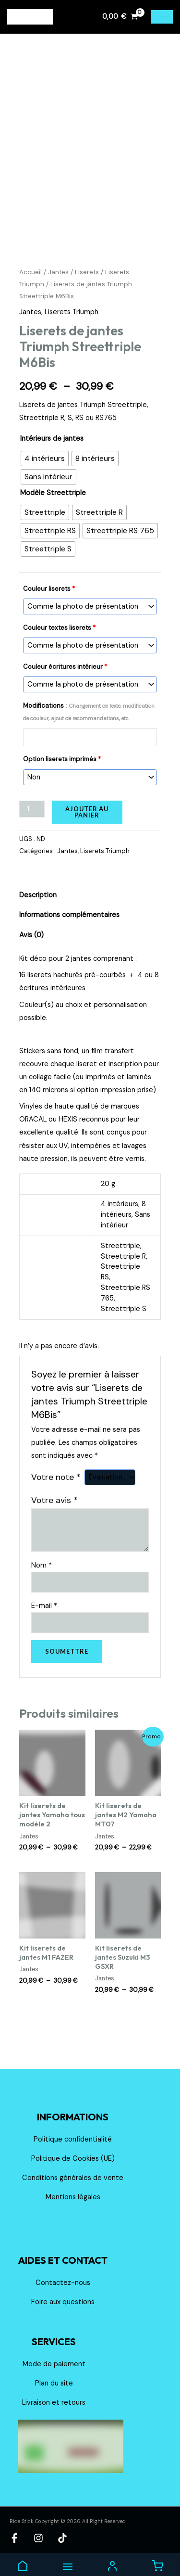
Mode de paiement (54, 2372)
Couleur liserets (49, 597)
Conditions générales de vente (72, 2186)
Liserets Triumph (71, 320)
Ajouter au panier (86, 820)
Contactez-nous (63, 2290)
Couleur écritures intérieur (65, 675)
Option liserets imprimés (62, 767)
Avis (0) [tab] (31, 943)
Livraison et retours (53, 2410)
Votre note (55, 1485)
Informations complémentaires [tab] (69, 923)
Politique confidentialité (73, 2147)
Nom (41, 1573)
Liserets (87, 280)
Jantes (58, 280)
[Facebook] (14, 2546)
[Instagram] (38, 2546)
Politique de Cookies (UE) (73, 2166)
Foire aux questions (63, 2310)
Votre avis (54, 1508)
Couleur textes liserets (59, 636)
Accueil (30, 280)
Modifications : (89, 720)
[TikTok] (62, 2546)
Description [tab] (38, 903)
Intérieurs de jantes (52, 446)
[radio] (44, 466)
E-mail (44, 1614)
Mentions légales (73, 2205)
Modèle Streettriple (53, 501)
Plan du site (54, 2391)
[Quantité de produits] (32, 817)
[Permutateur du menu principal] (162, 17)
